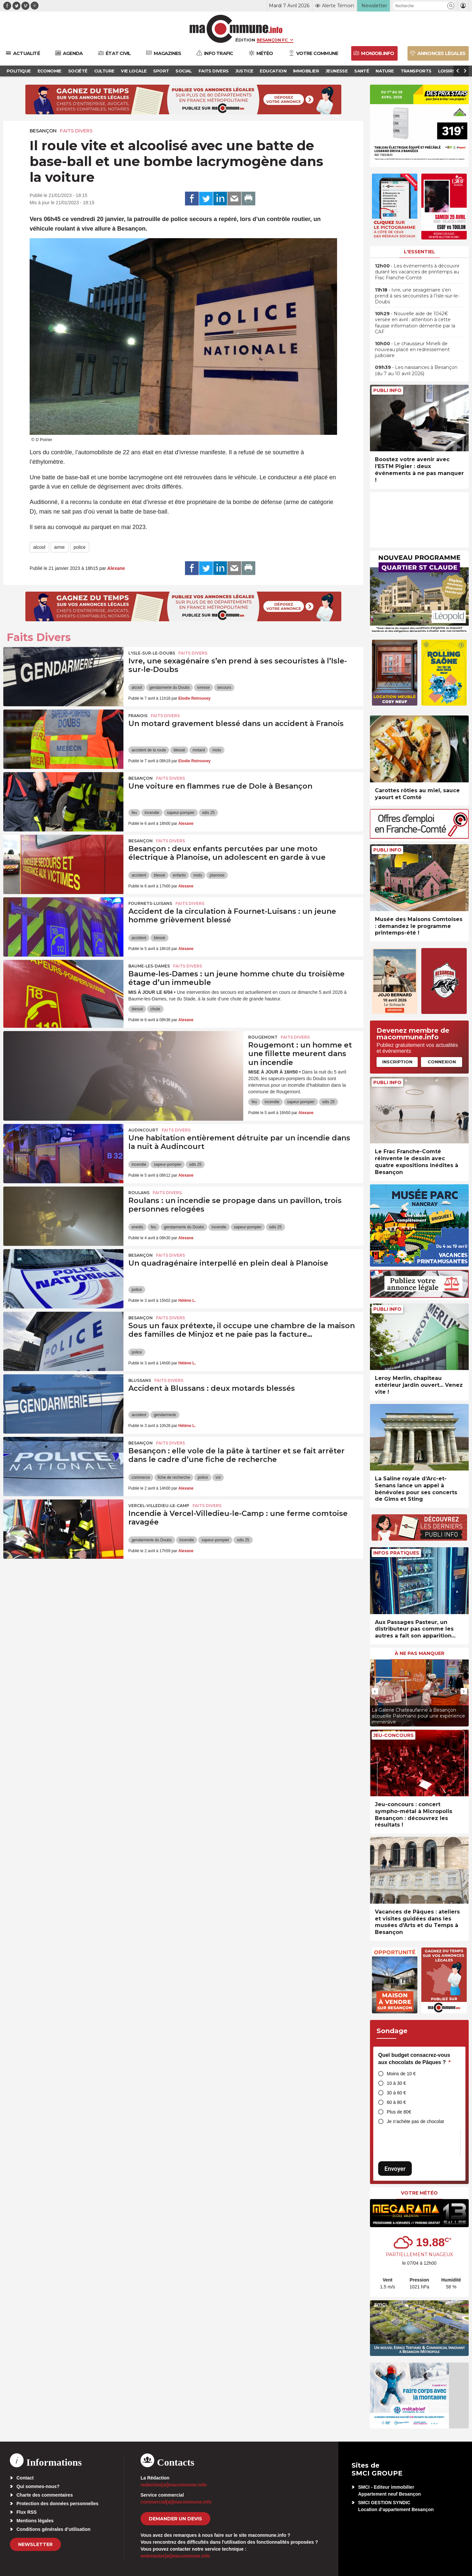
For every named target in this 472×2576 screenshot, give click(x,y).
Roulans (138, 1192)
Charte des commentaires (44, 2495)
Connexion (442, 1061)
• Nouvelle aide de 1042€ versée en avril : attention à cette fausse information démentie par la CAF (415, 323)
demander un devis (175, 2519)
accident (139, 875)
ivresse (203, 687)
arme (59, 547)
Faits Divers (76, 131)
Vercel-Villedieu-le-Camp (158, 1505)
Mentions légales (35, 2520)
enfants (179, 875)
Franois (137, 715)
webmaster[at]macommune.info (175, 2556)
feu (134, 812)
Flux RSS (26, 2512)
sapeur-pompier (181, 812)
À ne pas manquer (419, 1653)
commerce (141, 1477)
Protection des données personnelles (57, 2503)
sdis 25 (208, 812)
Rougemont (262, 1037)
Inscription (397, 1061)
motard (199, 750)
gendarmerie (165, 1415)
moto (216, 750)
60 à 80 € (396, 2102)
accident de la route (149, 750)
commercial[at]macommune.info (176, 2502)
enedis (137, 1227)
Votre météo (419, 2193)
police (80, 547)
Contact (25, 2477)
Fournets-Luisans (150, 903)
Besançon (43, 131)
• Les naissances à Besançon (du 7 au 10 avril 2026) (416, 370)
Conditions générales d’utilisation (53, 2529)
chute (155, 1009)
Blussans (139, 1380)
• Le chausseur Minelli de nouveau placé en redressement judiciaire (412, 349)
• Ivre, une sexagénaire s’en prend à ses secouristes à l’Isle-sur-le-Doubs (417, 296)
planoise (217, 875)
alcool (39, 547)
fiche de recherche (174, 1477)
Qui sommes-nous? (38, 2486)
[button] (450, 5)
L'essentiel (419, 252)
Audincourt (143, 1130)
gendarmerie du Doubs (169, 687)
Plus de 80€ (399, 2111)
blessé (179, 750)
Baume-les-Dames (149, 966)
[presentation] (375, 1691)
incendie (151, 812)
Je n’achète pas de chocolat (415, 2121)
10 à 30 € (396, 2083)
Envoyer (395, 2168)
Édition (245, 39)
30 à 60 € (396, 2092)
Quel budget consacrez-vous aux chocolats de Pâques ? (414, 2058)
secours (224, 687)
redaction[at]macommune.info (174, 2484)
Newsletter (35, 2544)
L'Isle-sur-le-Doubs (151, 653)
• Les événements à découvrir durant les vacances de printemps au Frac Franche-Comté (417, 272)
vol (218, 1477)
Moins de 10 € (401, 2073)
